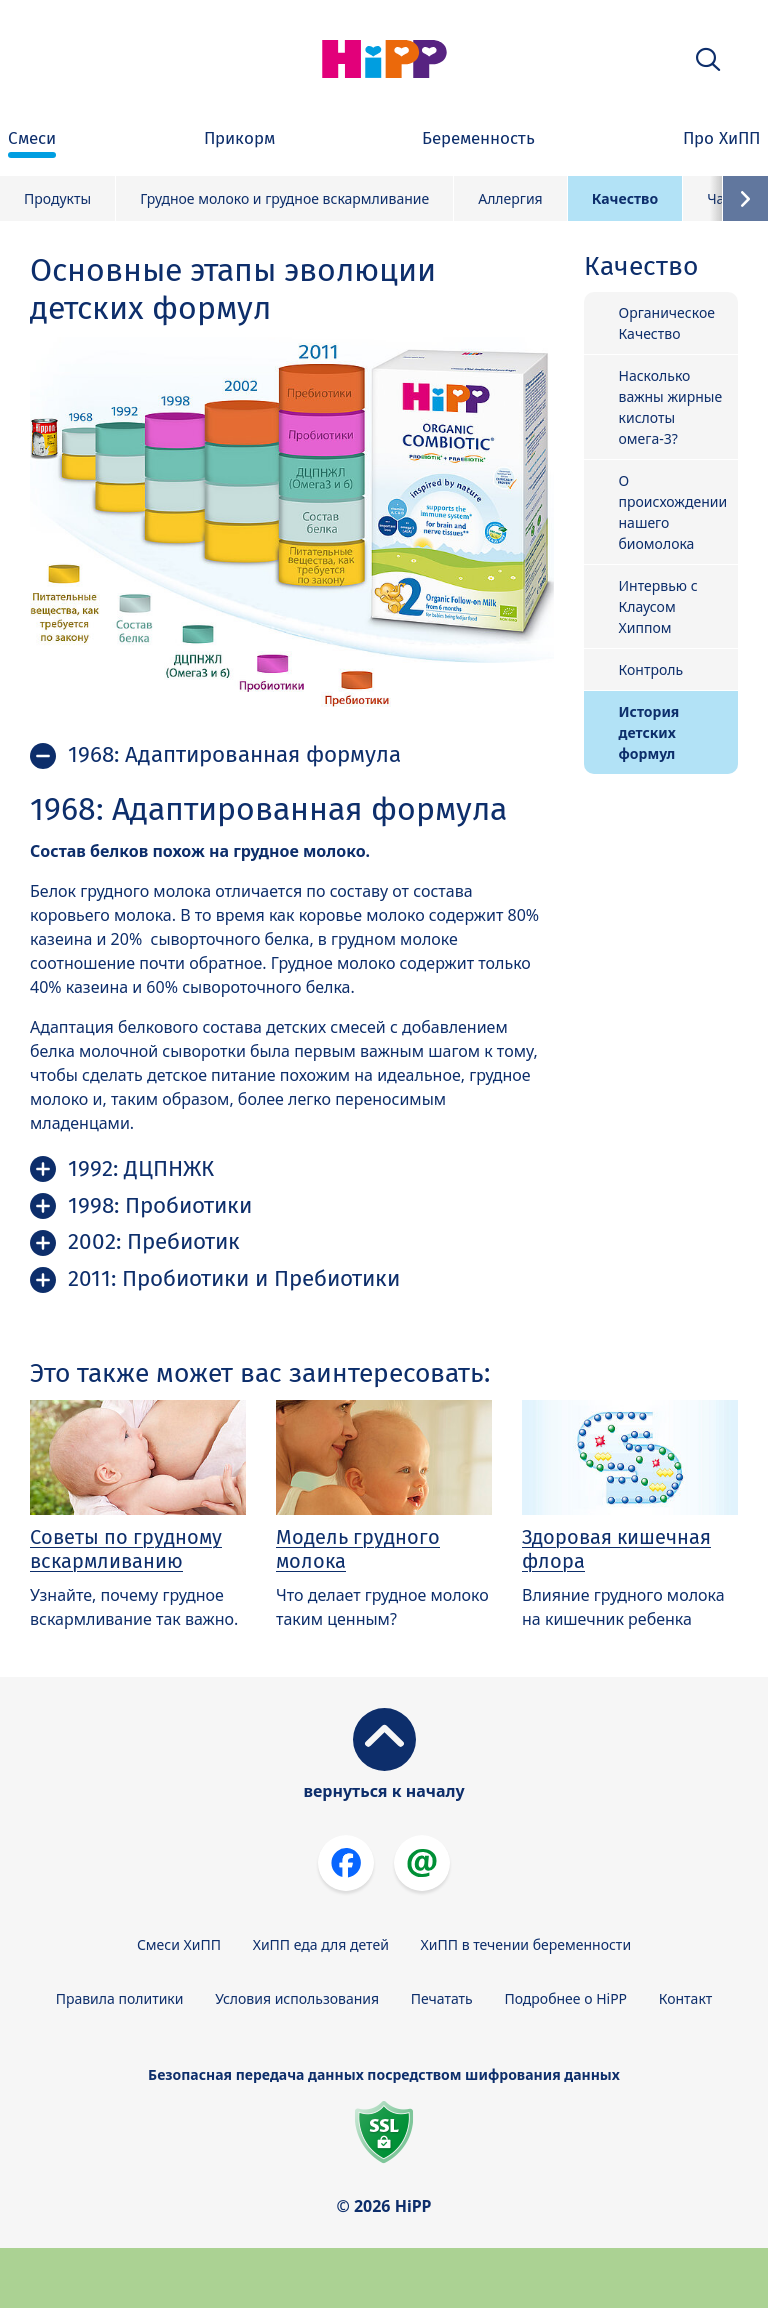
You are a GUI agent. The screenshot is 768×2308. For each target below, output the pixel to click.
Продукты (57, 198)
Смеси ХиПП (179, 1944)
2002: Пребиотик (154, 1241)
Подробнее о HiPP (565, 1998)
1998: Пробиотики (160, 1205)
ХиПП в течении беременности (526, 1944)
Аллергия (510, 198)
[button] (708, 59)
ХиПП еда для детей (321, 1944)
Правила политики (120, 1998)
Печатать (442, 1998)
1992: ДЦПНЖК (141, 1168)
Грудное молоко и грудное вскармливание (284, 198)
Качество (625, 198)
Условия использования (297, 1998)
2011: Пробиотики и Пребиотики (234, 1278)
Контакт (686, 1998)
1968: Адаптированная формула (234, 754)
